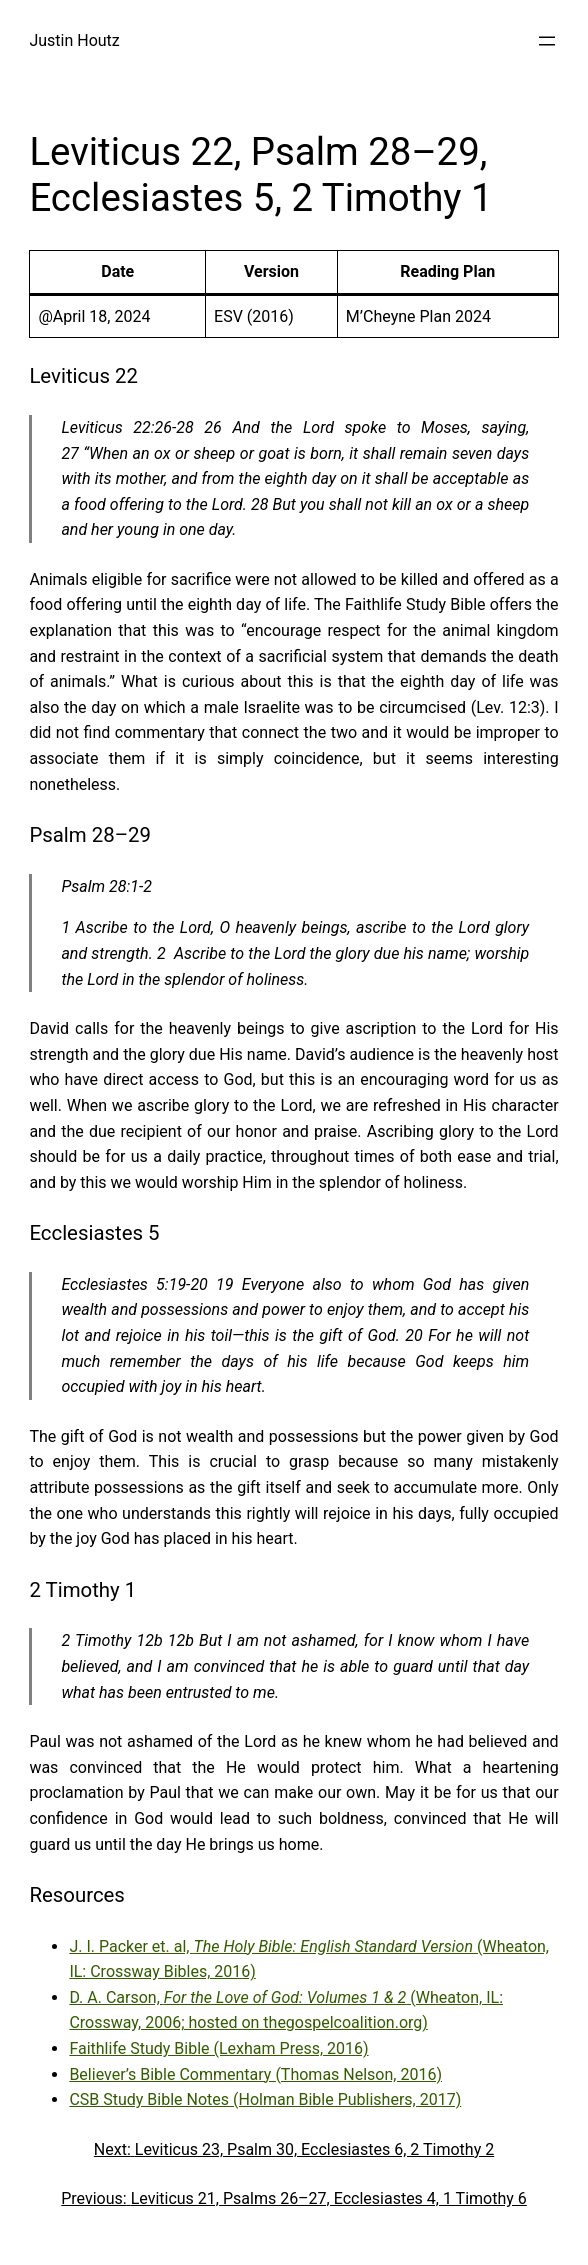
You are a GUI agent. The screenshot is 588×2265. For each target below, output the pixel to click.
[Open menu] (547, 41)
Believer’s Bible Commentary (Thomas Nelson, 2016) (255, 2074)
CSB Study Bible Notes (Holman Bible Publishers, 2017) (265, 2099)
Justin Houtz (74, 40)
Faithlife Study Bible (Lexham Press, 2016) (218, 2048)
